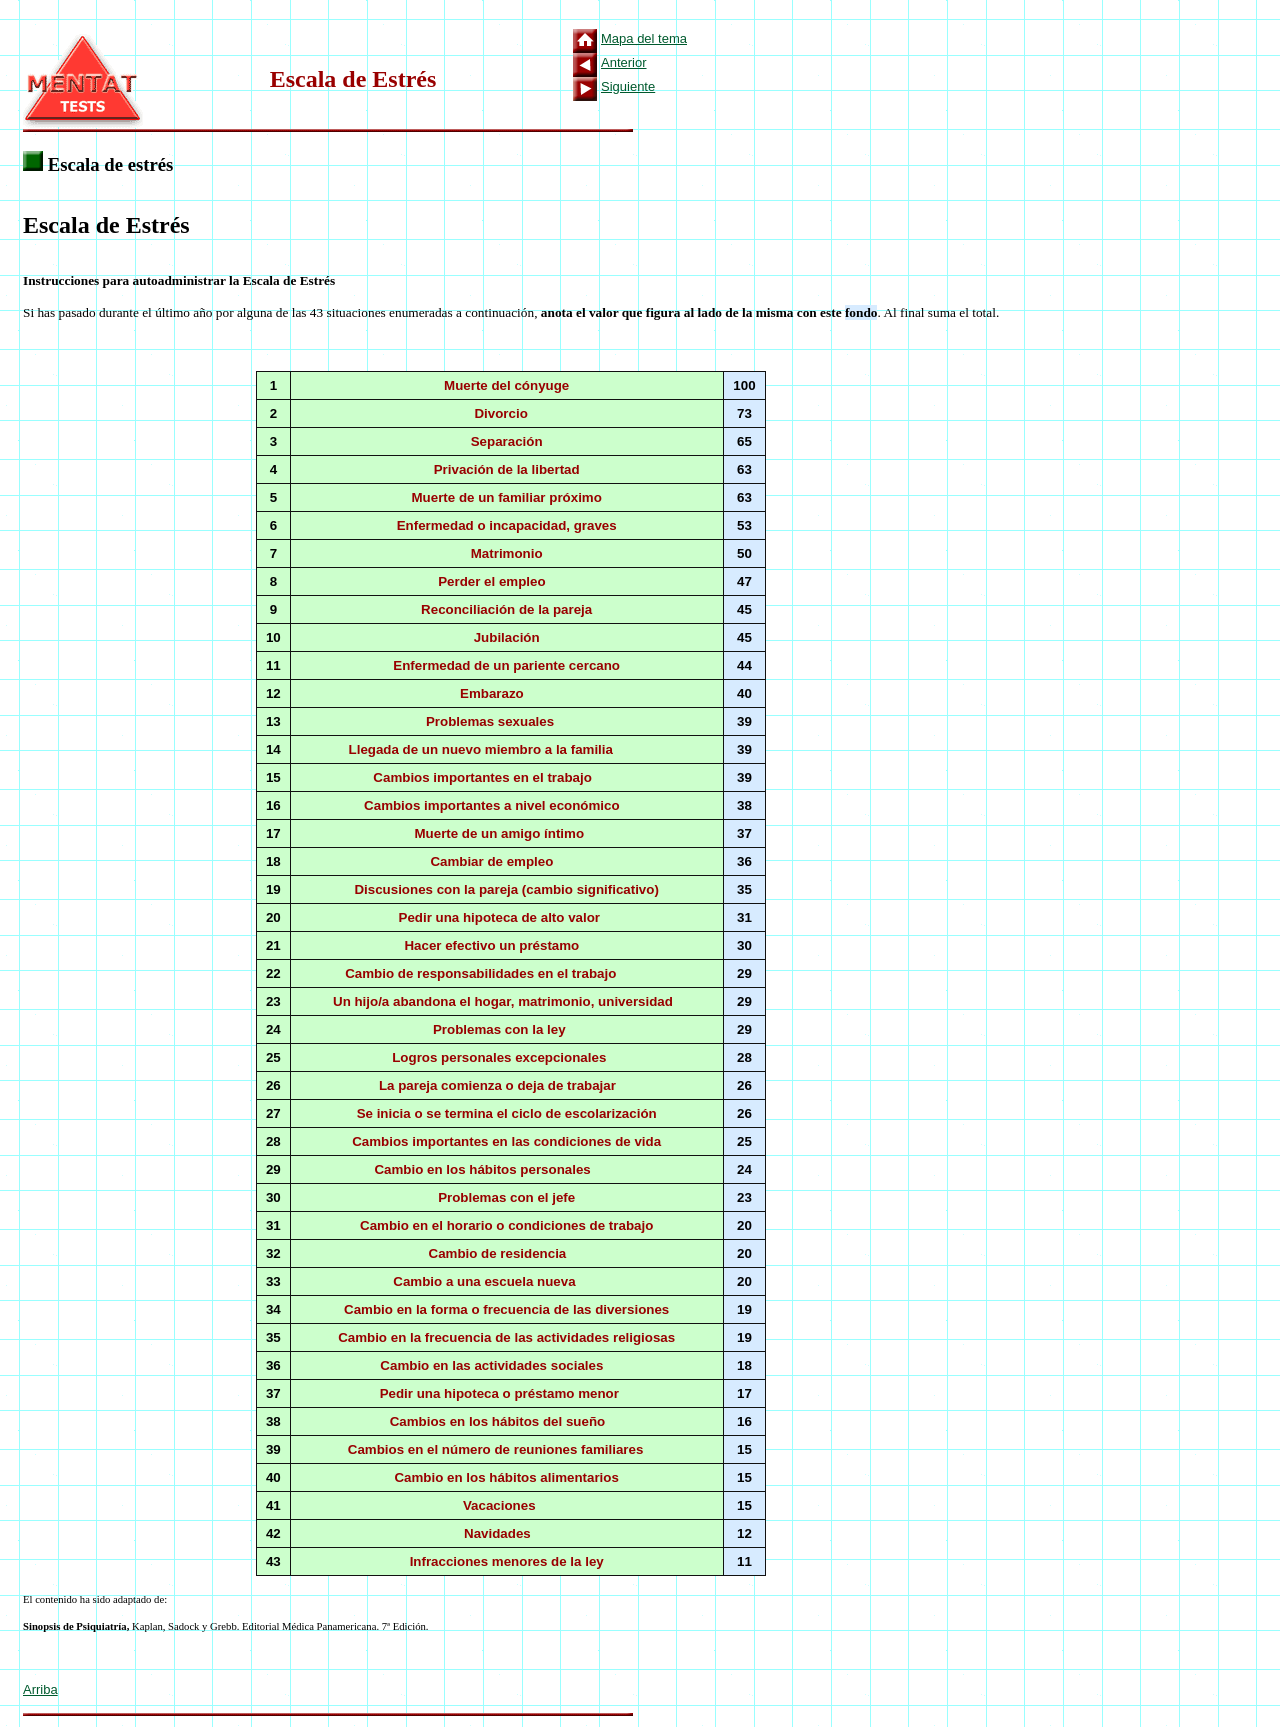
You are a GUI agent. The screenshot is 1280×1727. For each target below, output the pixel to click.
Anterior (624, 62)
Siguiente (628, 86)
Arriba (40, 1689)
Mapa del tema (644, 38)
